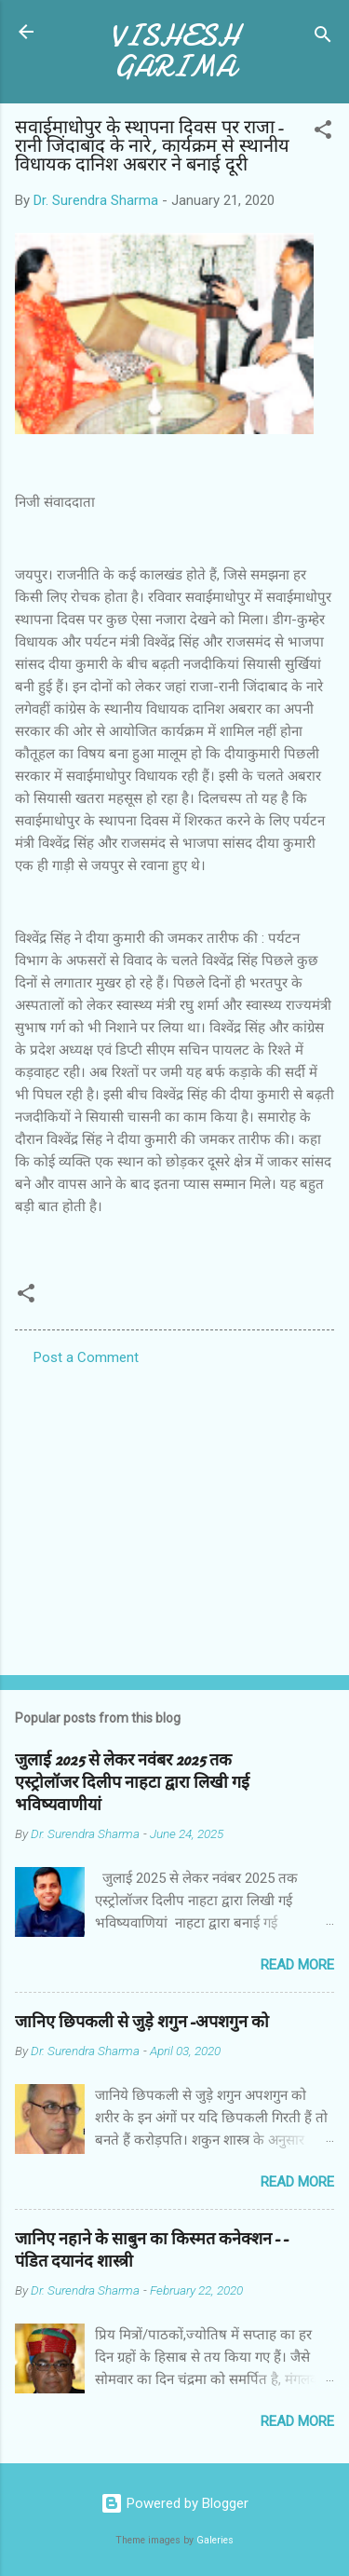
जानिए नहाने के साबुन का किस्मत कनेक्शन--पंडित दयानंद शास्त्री (152, 2250)
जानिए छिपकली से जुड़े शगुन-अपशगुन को (142, 2022)
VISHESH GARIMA (174, 51)
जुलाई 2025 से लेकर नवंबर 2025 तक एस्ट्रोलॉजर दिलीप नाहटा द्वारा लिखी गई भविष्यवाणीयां (132, 1783)
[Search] (323, 37)
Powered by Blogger (174, 2503)
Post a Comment (86, 1357)
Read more (297, 1964)
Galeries (215, 2540)
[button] (323, 132)
